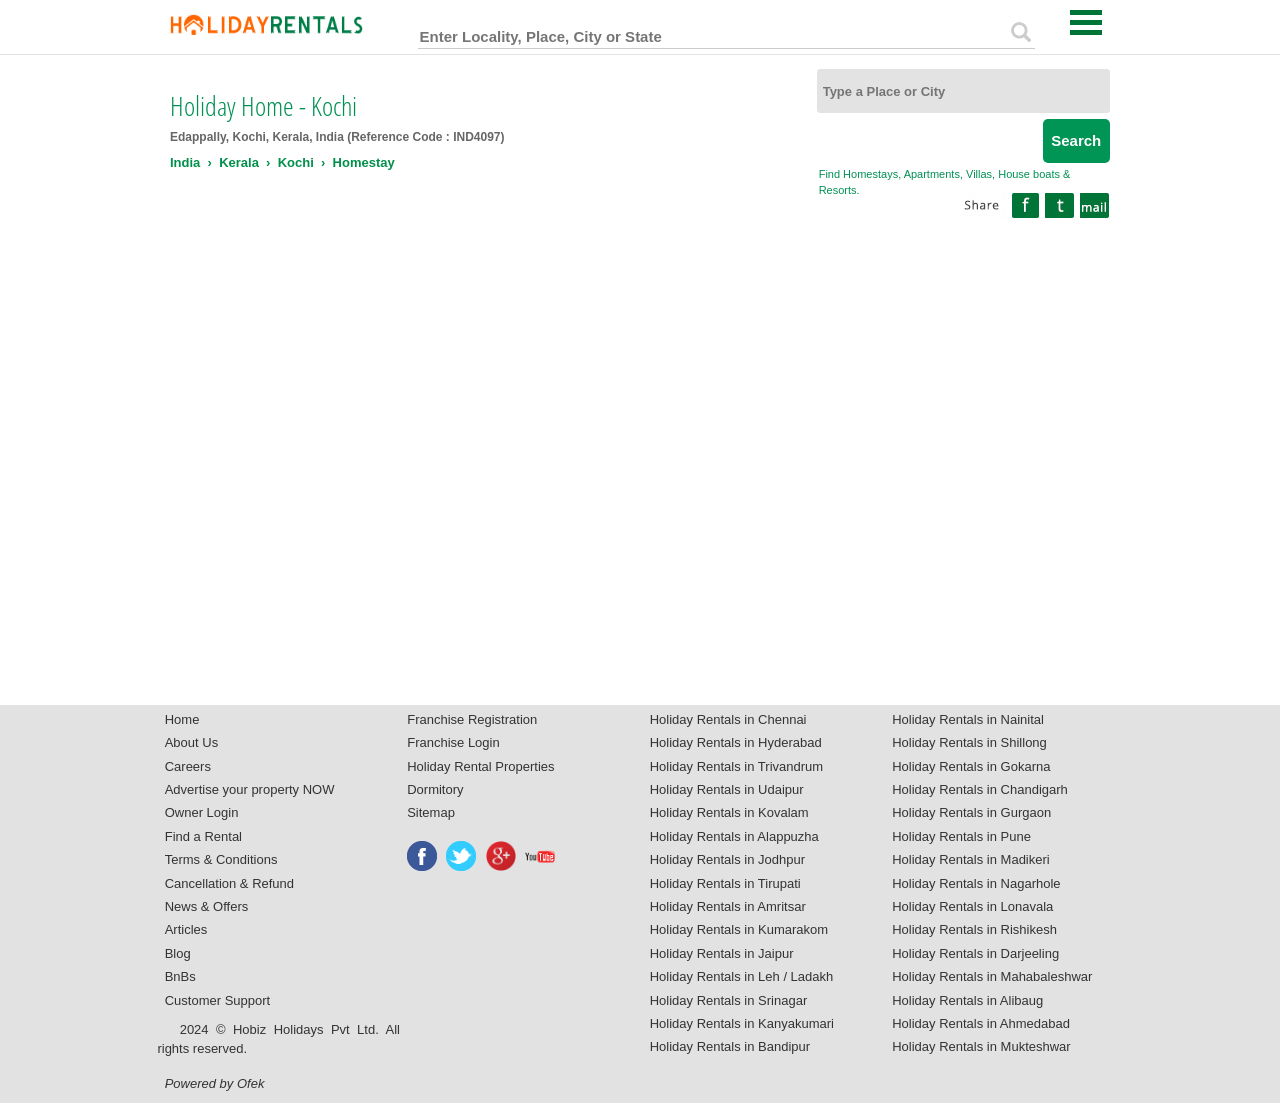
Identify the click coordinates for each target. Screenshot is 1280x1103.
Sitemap (431, 812)
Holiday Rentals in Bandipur (730, 1046)
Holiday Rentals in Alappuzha (734, 836)
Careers (188, 766)
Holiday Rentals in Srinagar (729, 1000)
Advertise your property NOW (250, 789)
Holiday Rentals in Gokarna (971, 766)
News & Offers (207, 906)
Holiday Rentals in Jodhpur (727, 859)
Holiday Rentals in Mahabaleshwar (992, 976)
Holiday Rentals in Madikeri (971, 859)
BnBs (180, 976)
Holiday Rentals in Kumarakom (739, 929)
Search (1076, 140)
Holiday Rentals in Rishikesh (974, 929)
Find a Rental (203, 836)
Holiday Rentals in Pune (961, 836)
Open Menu (1086, 22)
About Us (191, 742)
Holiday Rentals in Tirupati (725, 883)
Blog (178, 953)
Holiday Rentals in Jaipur (722, 953)
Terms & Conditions (221, 859)
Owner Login (202, 812)
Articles (186, 929)
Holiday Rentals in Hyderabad (736, 742)
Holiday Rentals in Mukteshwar (981, 1046)
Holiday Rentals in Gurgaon (971, 812)
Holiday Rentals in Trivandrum (736, 766)
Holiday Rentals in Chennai (728, 719)
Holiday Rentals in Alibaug (967, 1000)
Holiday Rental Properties (480, 766)
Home (182, 719)
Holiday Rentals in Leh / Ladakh (742, 976)
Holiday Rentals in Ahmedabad (981, 1023)
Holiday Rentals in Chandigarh (980, 789)
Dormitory (435, 789)
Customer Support (218, 1000)
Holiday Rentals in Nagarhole (976, 883)
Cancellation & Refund (229, 883)
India (185, 162)
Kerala (239, 162)
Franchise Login (453, 742)
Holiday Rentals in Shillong (969, 742)
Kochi (296, 162)
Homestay (364, 162)
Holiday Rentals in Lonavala (972, 906)
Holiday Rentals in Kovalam (729, 812)
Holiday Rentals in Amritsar (728, 906)
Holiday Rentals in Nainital (968, 719)
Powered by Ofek (215, 1083)
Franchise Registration (472, 719)
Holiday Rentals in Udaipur (727, 789)
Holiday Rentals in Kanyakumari (742, 1023)
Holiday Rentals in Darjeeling (975, 953)
